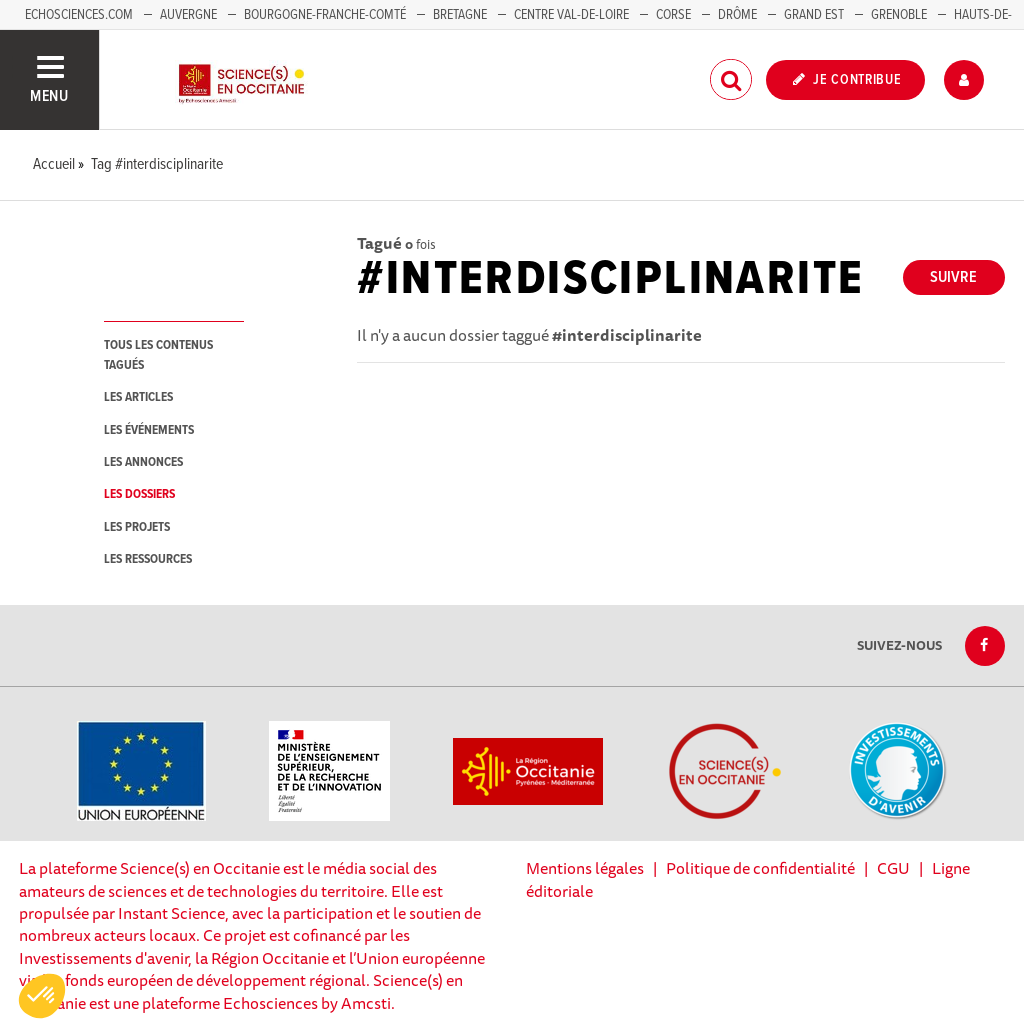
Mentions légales (585, 868)
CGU (893, 868)
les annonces (143, 462)
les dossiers (139, 494)
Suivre (953, 277)
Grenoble (900, 15)
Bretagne (460, 15)
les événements (149, 430)
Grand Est (814, 15)
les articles (138, 397)
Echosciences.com (79, 15)
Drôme (737, 15)
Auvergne (188, 15)
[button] (42, 996)
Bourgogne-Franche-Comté (325, 15)
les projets (137, 527)
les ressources (148, 559)
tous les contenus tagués (158, 355)
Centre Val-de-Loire (571, 15)
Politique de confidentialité (760, 868)
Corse (673, 15)
